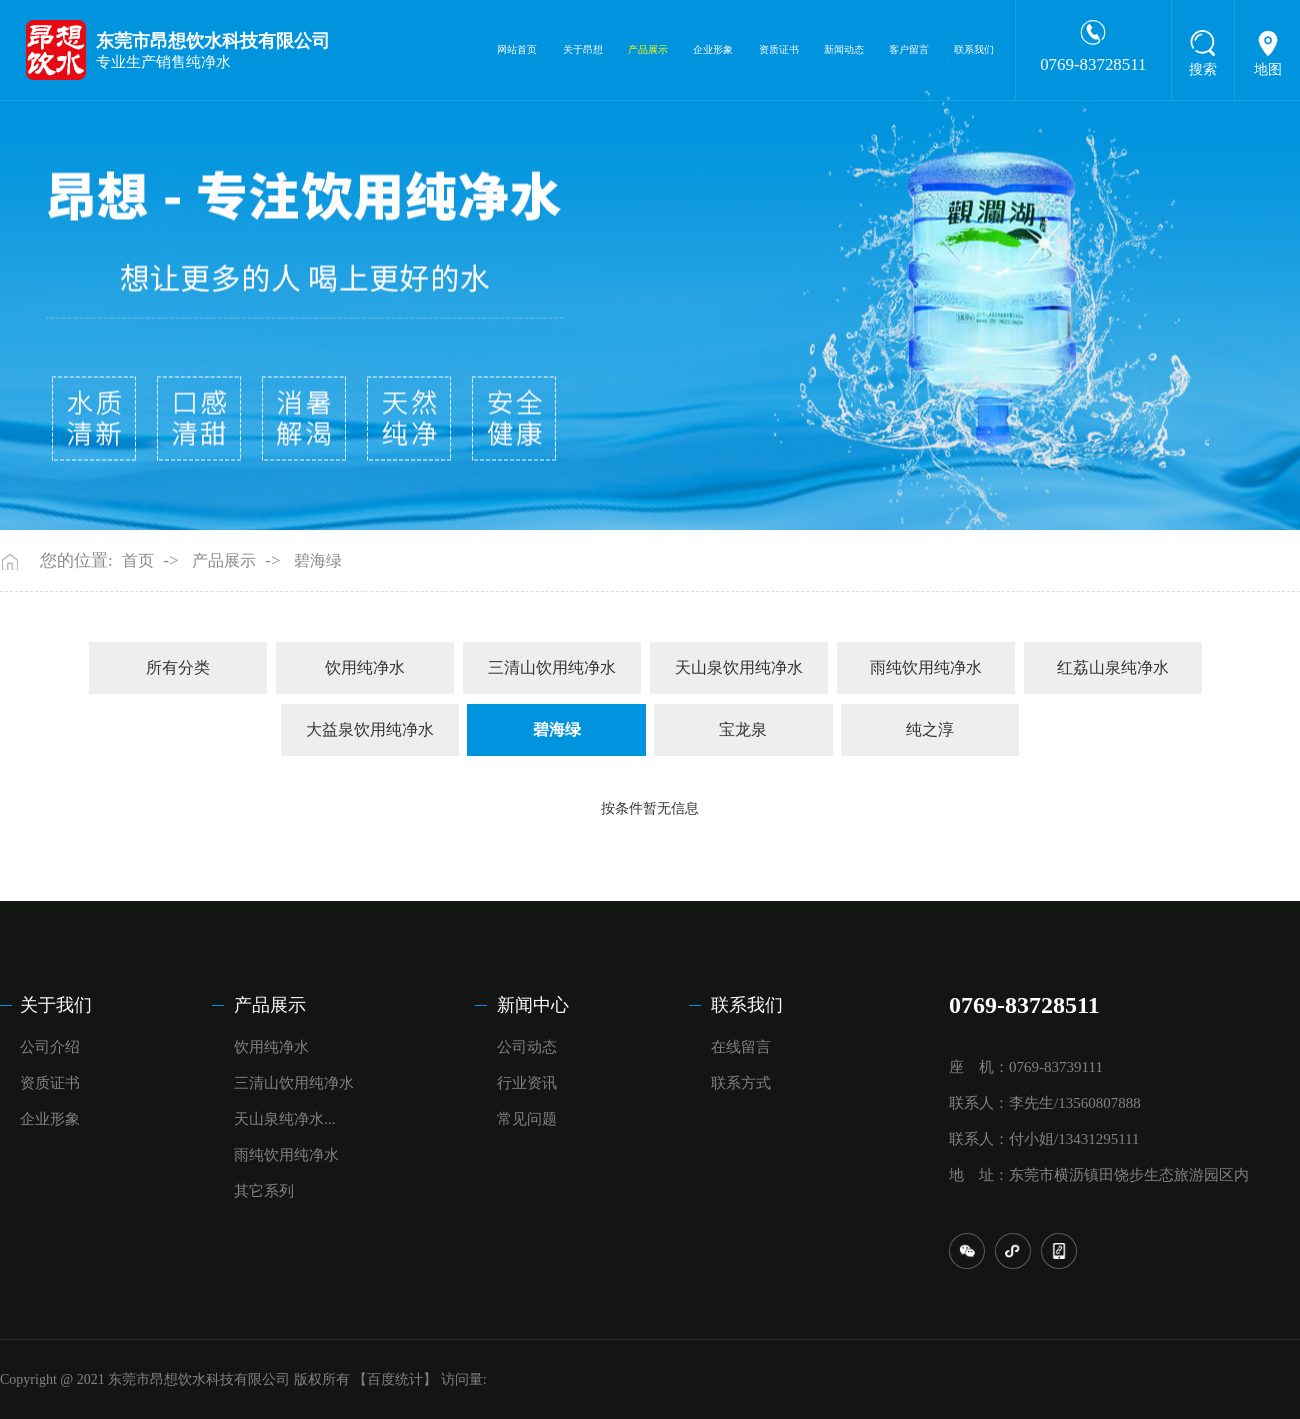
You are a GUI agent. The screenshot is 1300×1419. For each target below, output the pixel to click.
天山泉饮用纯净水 (739, 667)
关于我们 (56, 1005)
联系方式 (741, 1083)
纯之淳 (930, 729)
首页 (138, 560)
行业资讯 (527, 1083)
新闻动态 (844, 49)
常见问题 (527, 1119)
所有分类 (178, 667)
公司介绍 (50, 1047)
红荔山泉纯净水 (1113, 667)
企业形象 (713, 49)
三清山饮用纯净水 (552, 667)
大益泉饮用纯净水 (370, 729)
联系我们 (974, 49)
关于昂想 (583, 49)
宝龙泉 (743, 729)
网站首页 (517, 49)
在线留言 (741, 1047)
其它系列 (264, 1191)
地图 (1268, 69)
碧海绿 (318, 560)
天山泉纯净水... (284, 1119)
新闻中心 (533, 1005)
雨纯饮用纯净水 (926, 667)
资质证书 (779, 49)
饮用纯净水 (365, 667)
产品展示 (648, 49)
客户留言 (909, 49)
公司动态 (527, 1047)
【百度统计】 (395, 1379)
